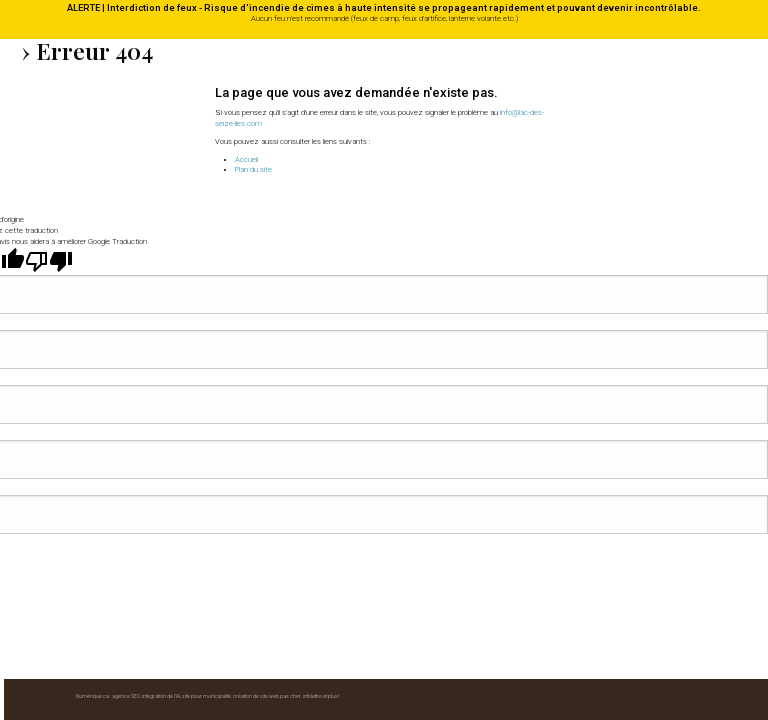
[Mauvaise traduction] (49, 301)
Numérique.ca (92, 208)
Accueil (246, 159)
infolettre (312, 208)
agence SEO (126, 208)
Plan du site (253, 169)
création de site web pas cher (267, 208)
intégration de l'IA (161, 208)
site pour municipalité (206, 208)
